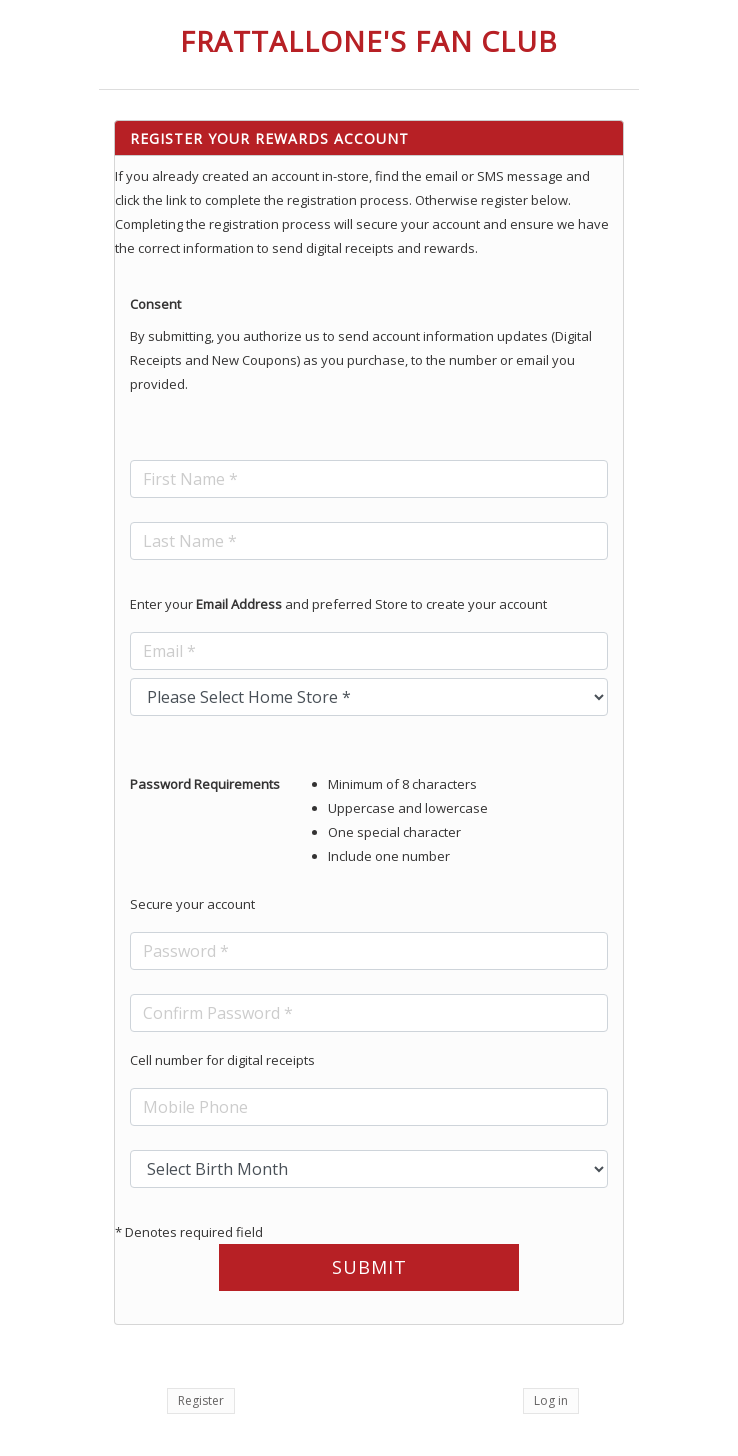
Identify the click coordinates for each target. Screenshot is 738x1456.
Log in (551, 1400)
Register (201, 1400)
